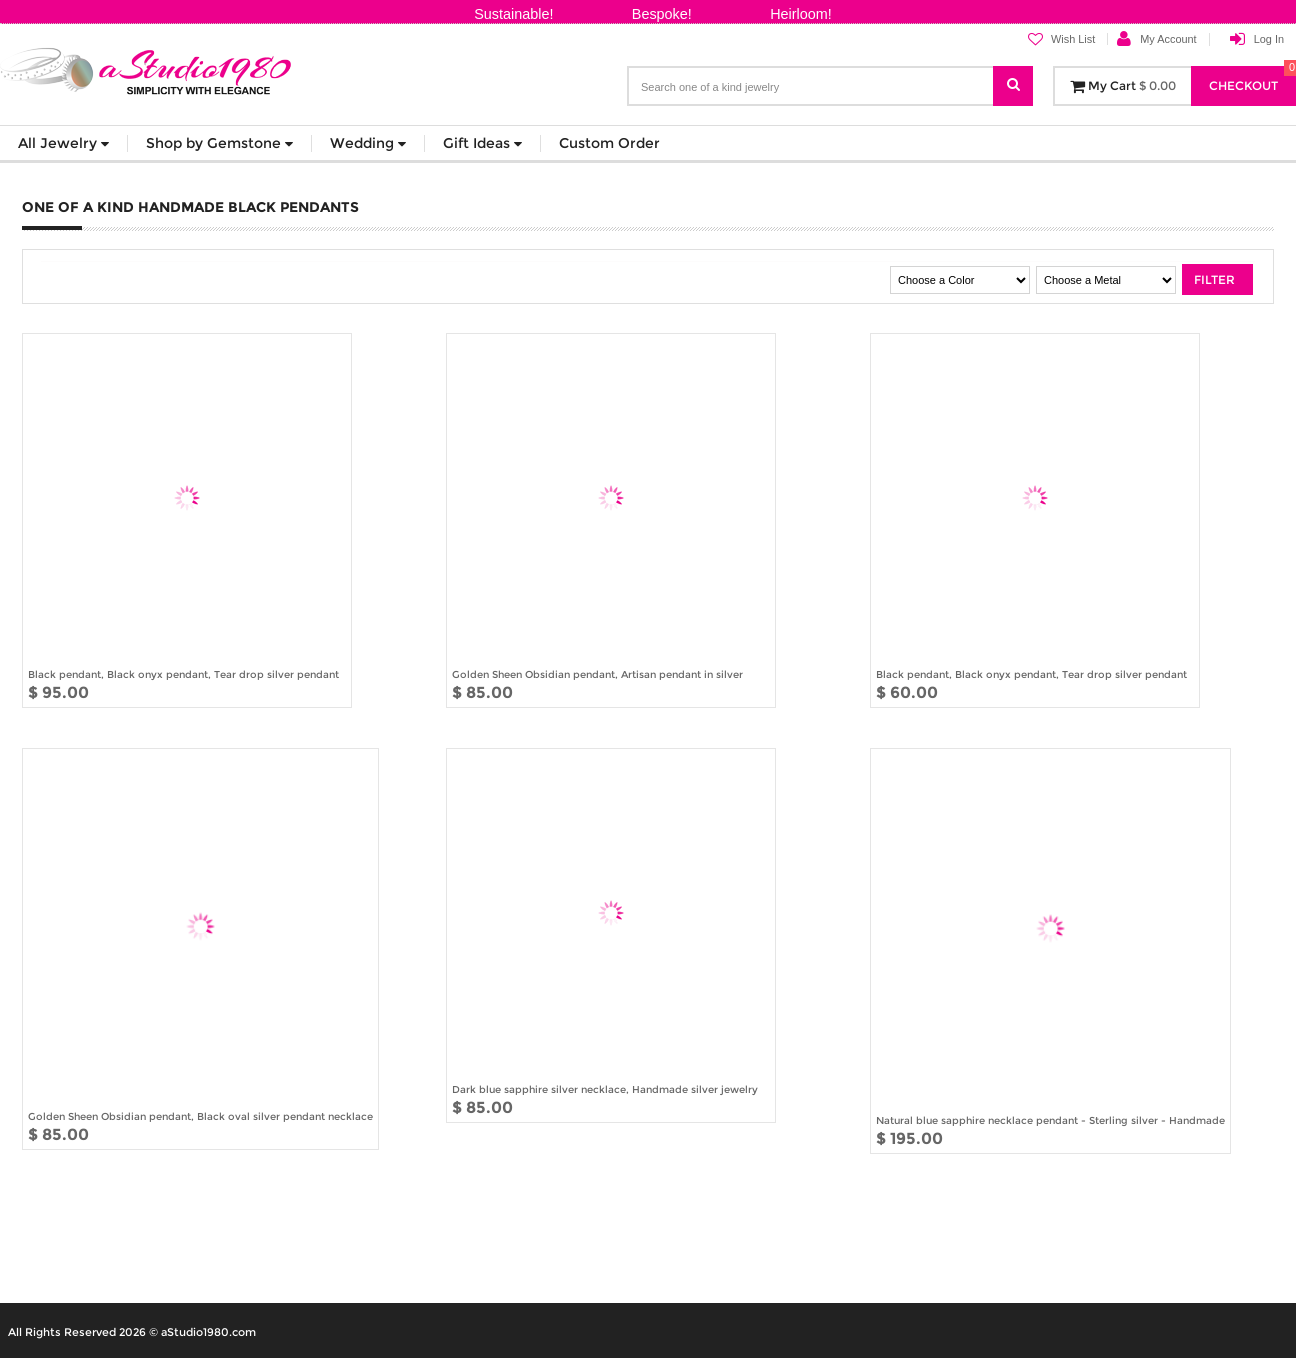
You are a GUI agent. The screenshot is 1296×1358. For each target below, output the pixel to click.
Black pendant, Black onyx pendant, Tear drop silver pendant (183, 674)
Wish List (1061, 39)
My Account (1168, 39)
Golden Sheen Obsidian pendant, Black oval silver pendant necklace (200, 1116)
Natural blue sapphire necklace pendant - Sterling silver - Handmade (1050, 1120)
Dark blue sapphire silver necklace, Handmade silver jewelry (605, 1089)
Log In (1269, 39)
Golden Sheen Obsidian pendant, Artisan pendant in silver (597, 674)
